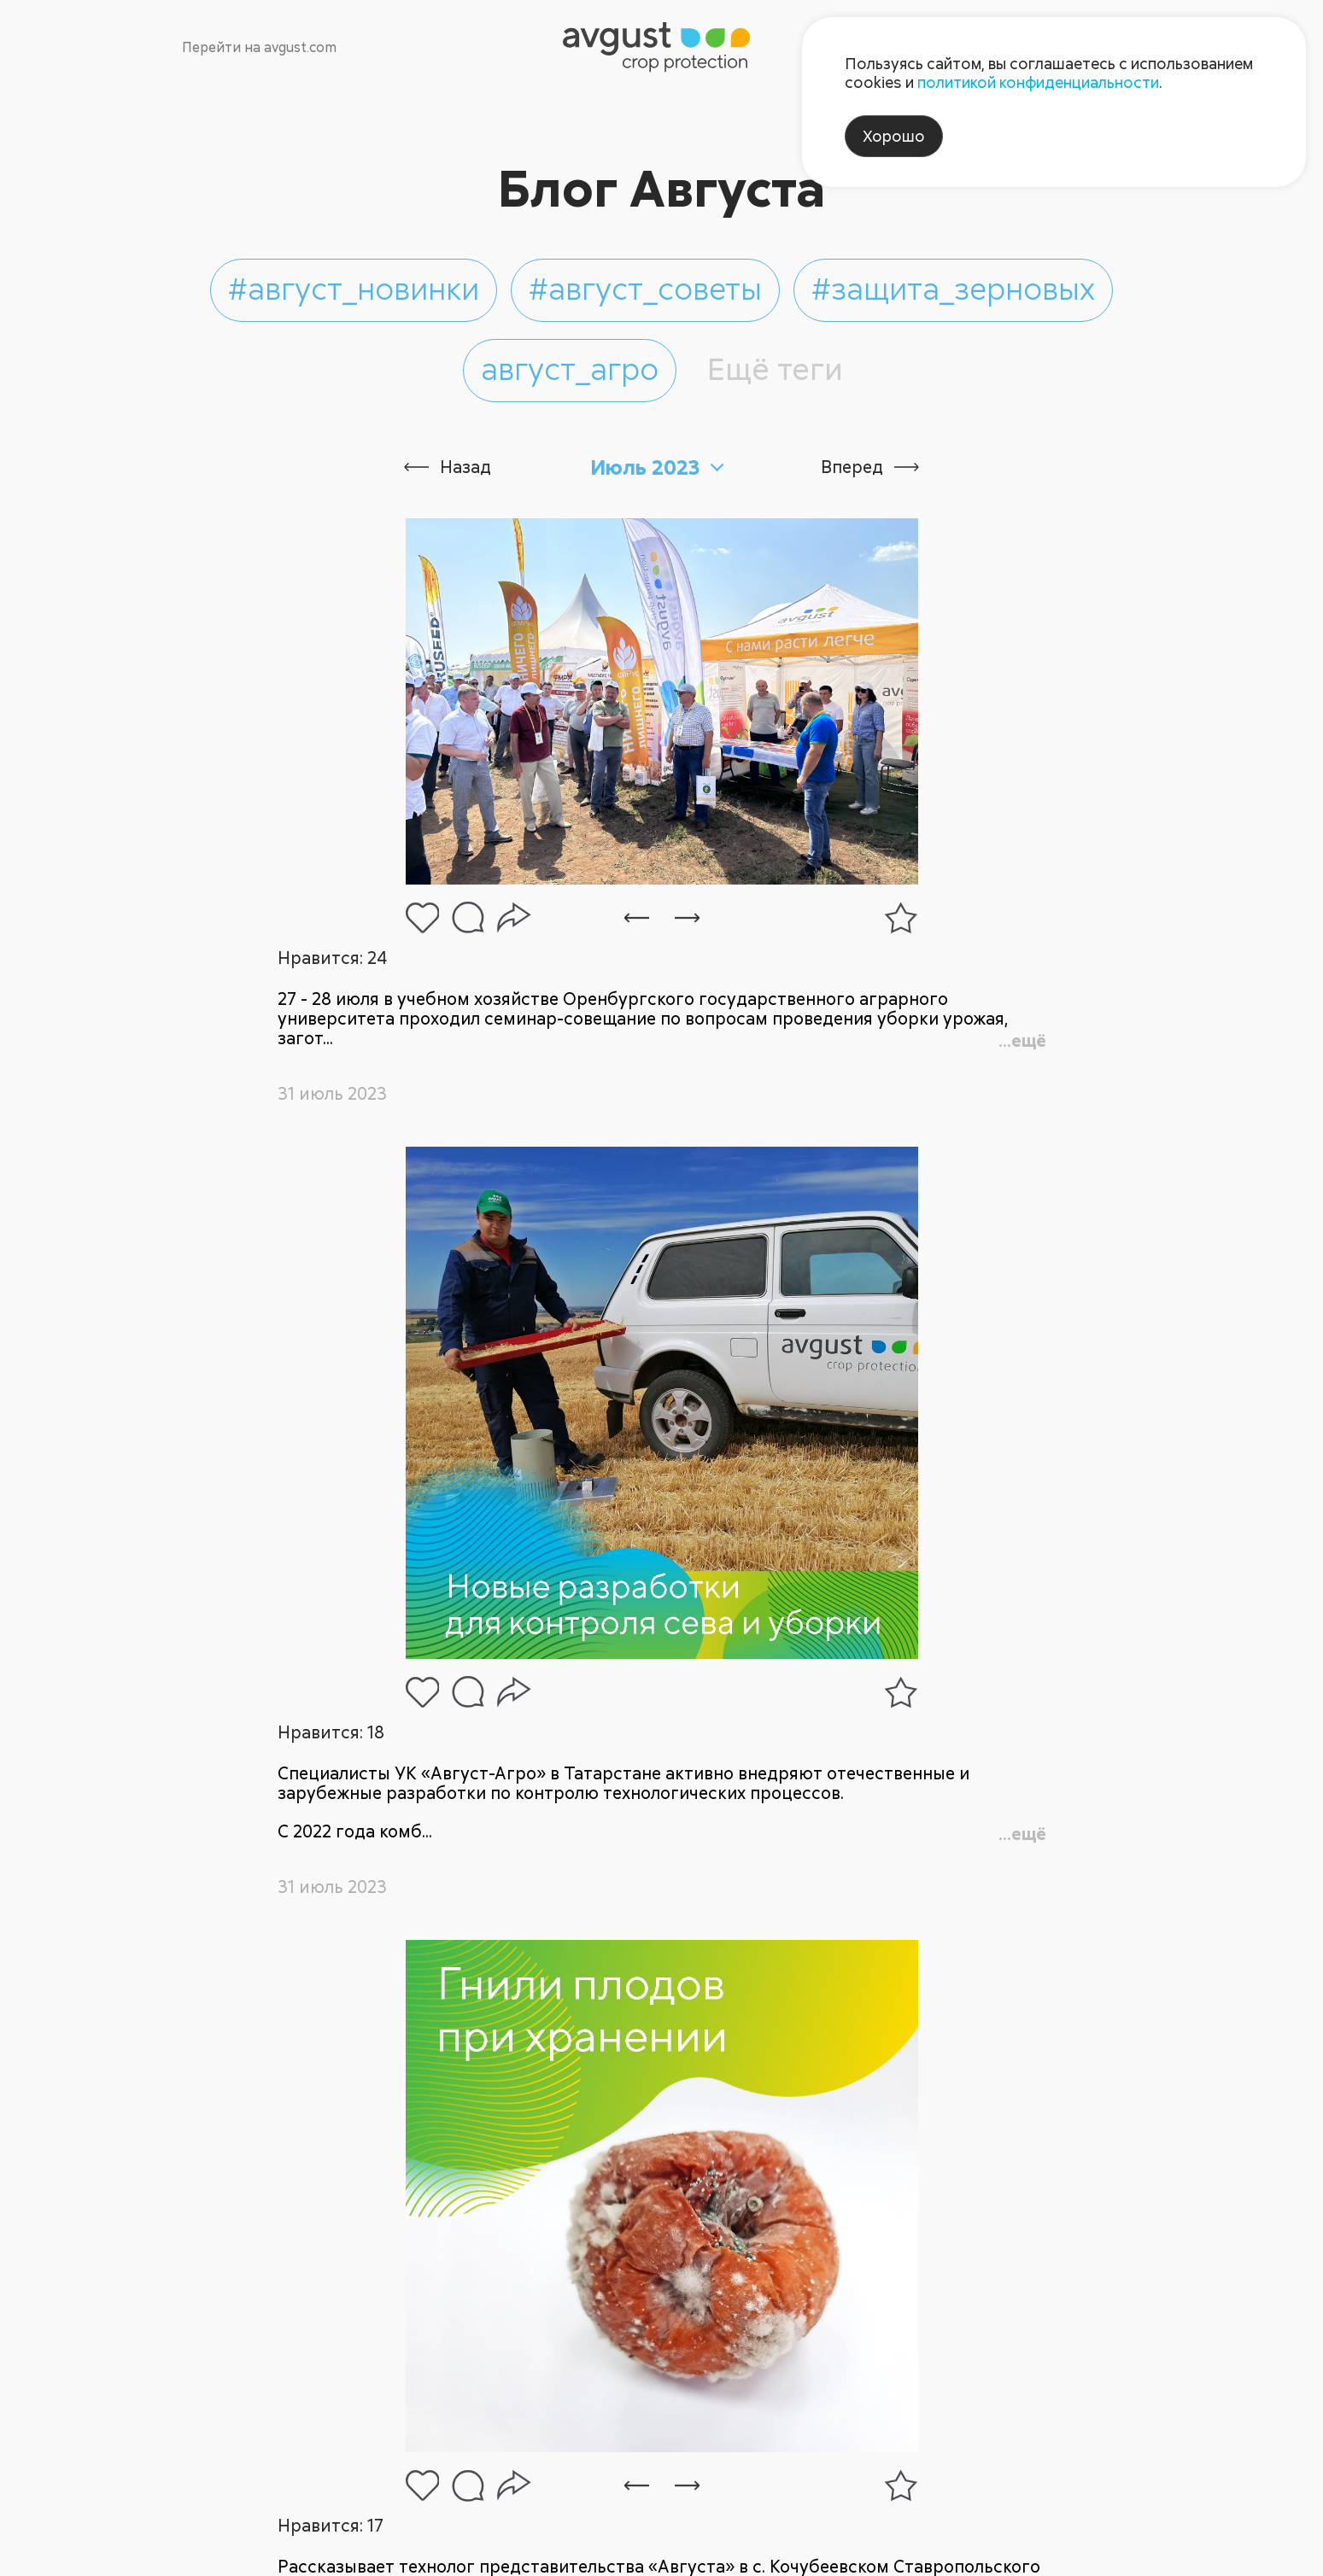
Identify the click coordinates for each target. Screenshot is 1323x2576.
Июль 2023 (645, 467)
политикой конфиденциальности (1038, 82)
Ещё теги (775, 368)
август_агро (570, 368)
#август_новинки (353, 288)
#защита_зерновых (953, 288)
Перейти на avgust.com (259, 46)
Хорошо (894, 135)
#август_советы (645, 288)
